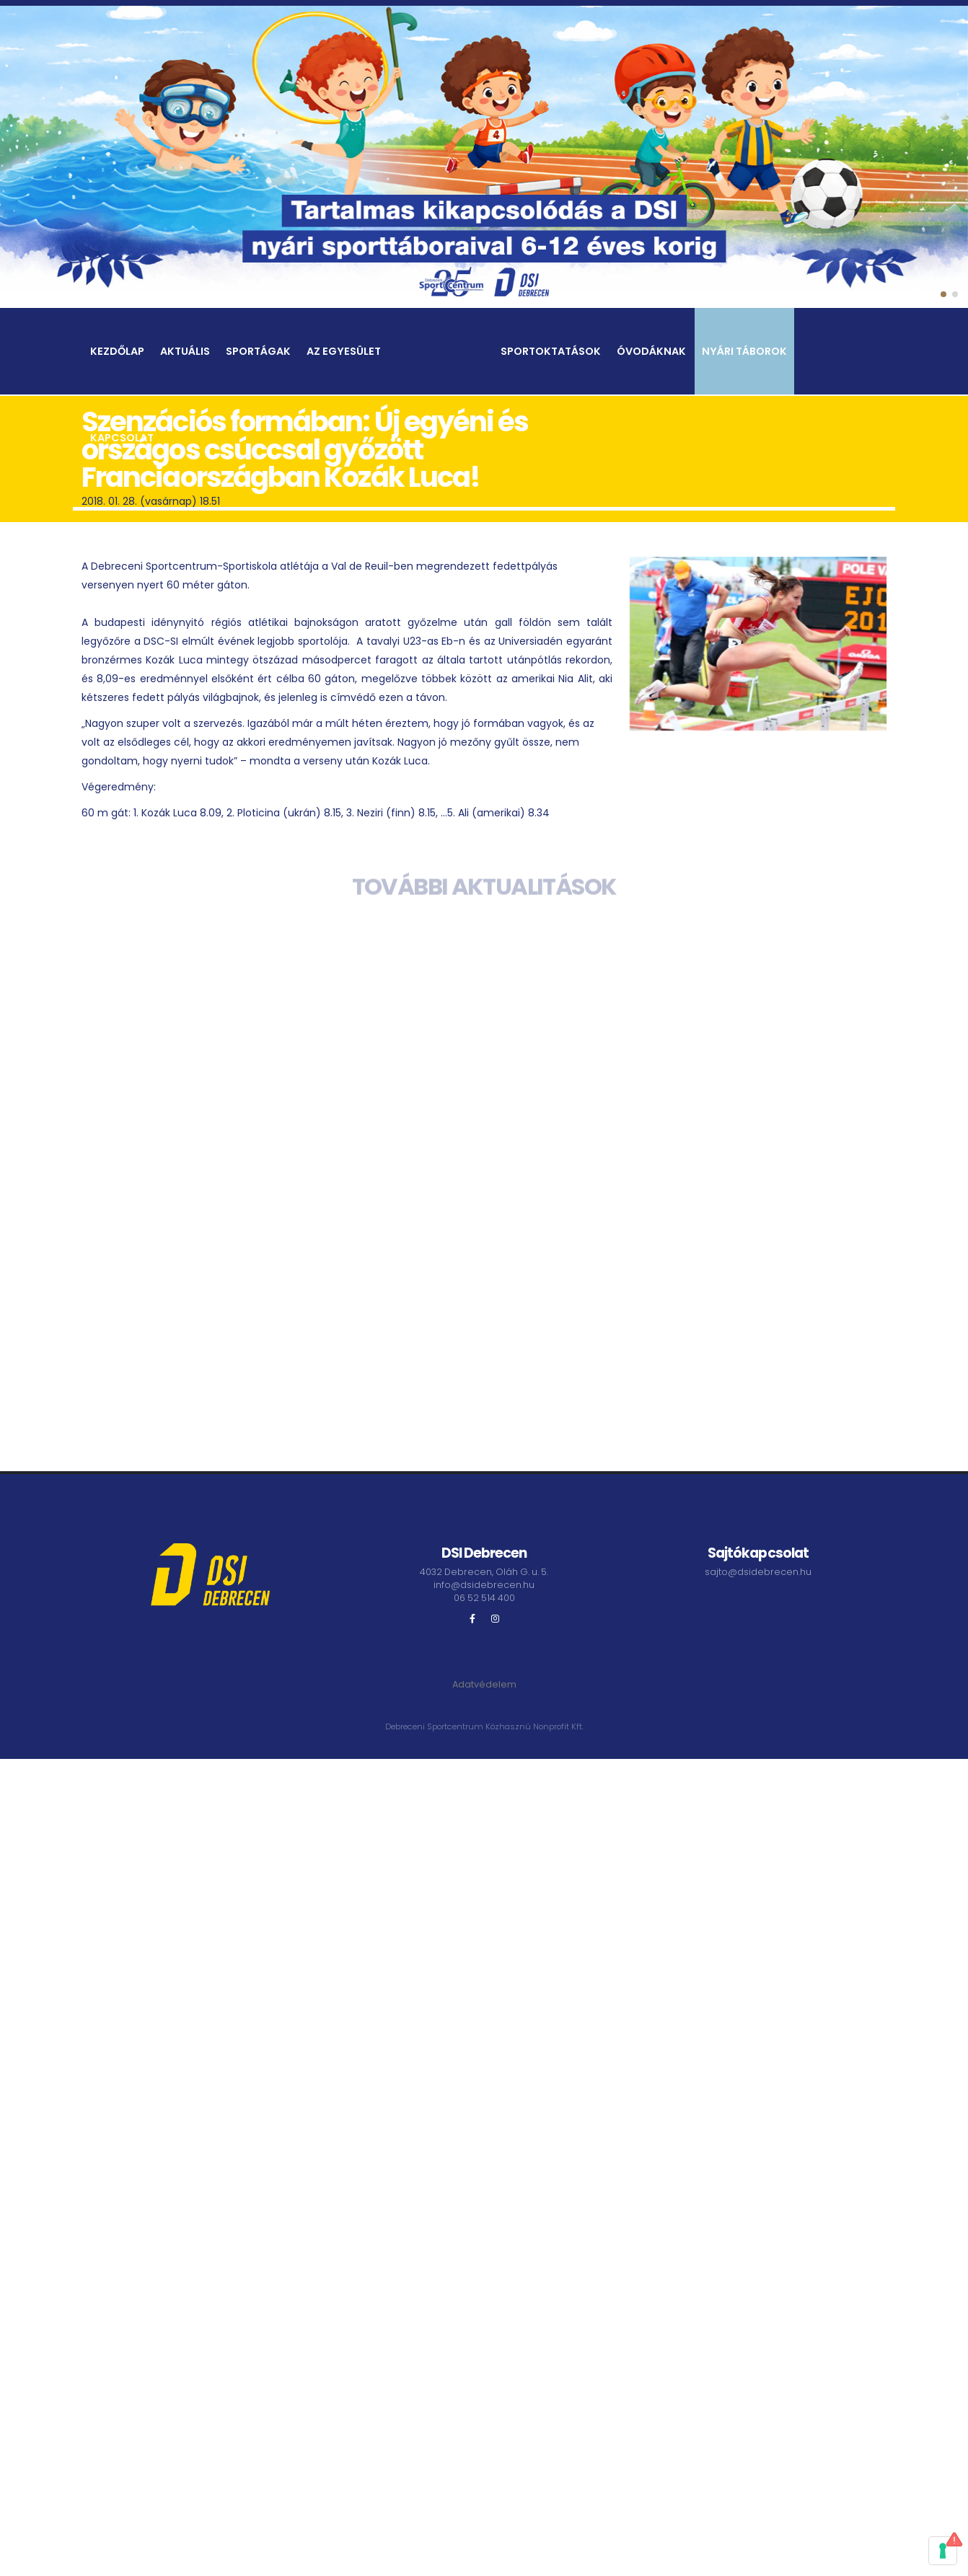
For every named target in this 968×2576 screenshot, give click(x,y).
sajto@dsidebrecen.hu (758, 1572)
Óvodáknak (651, 352)
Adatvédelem (484, 1684)
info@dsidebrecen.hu (484, 1585)
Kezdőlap (117, 352)
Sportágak (258, 352)
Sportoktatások (551, 352)
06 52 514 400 (484, 1598)
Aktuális (185, 352)
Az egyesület (344, 352)
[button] (943, 294)
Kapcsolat (122, 438)
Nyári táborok (744, 352)
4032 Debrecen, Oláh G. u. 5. (484, 1572)
